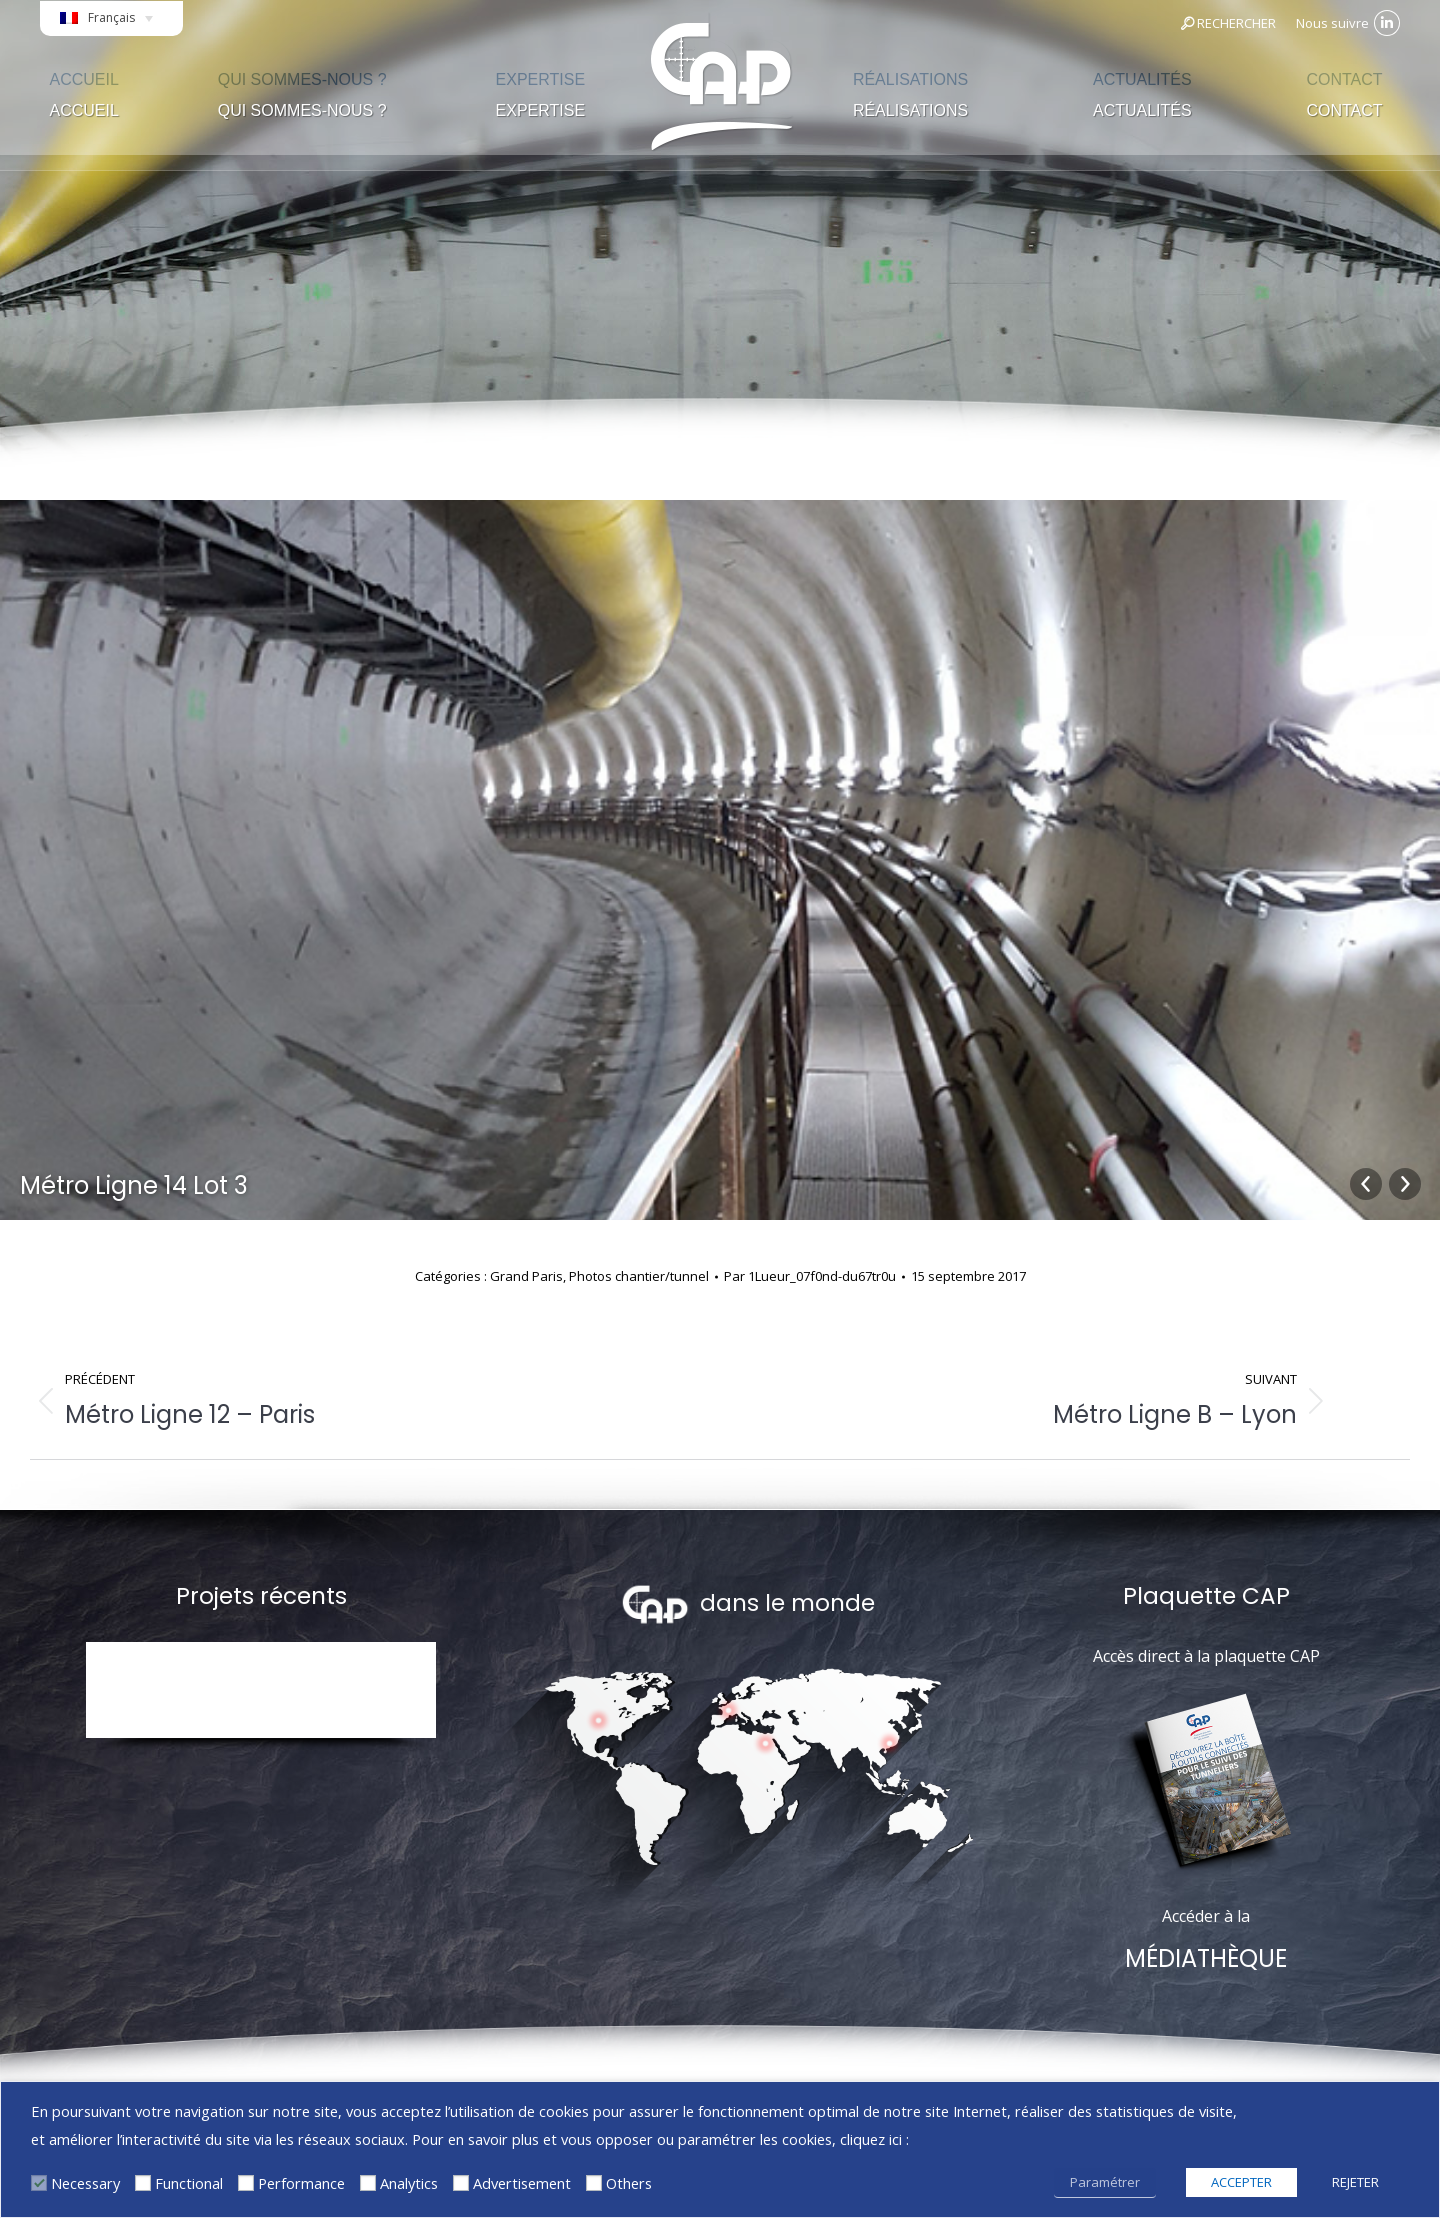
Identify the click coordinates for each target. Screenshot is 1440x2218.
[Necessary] (39, 2183)
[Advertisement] (461, 2183)
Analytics (409, 2183)
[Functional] (143, 2183)
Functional (189, 2183)
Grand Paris (526, 1276)
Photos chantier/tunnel (639, 1276)
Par (810, 1276)
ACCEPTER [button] (1241, 2182)
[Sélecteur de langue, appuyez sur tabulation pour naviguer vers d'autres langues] (111, 23)
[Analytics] (368, 2183)
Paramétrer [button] (1105, 2182)
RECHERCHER (1227, 23)
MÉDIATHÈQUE (1206, 1958)
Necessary (85, 2183)
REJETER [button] (1355, 2182)
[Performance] (246, 2183)
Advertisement (522, 2183)
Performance (301, 2183)
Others (629, 2183)
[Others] (594, 2183)
